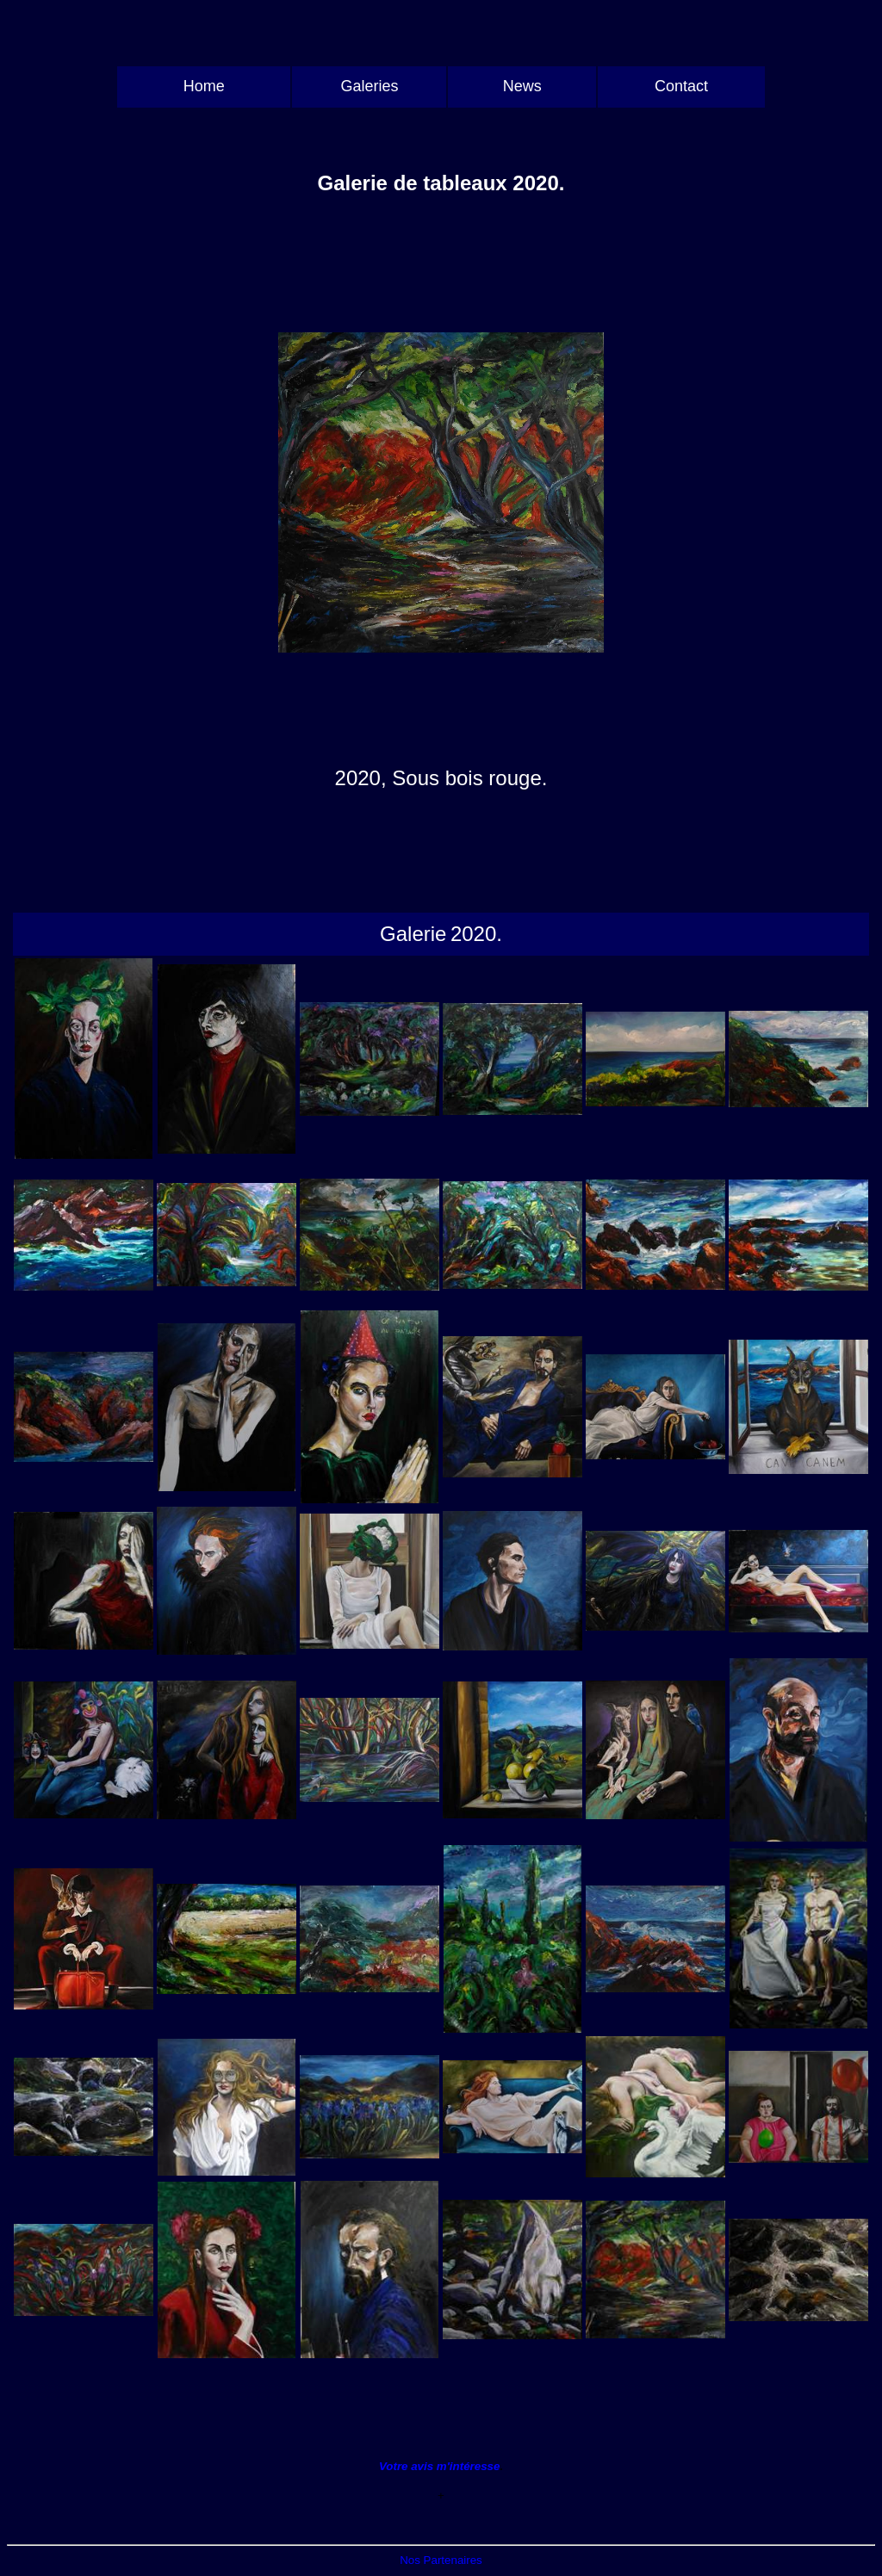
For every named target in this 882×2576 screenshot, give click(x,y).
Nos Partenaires (441, 2560)
